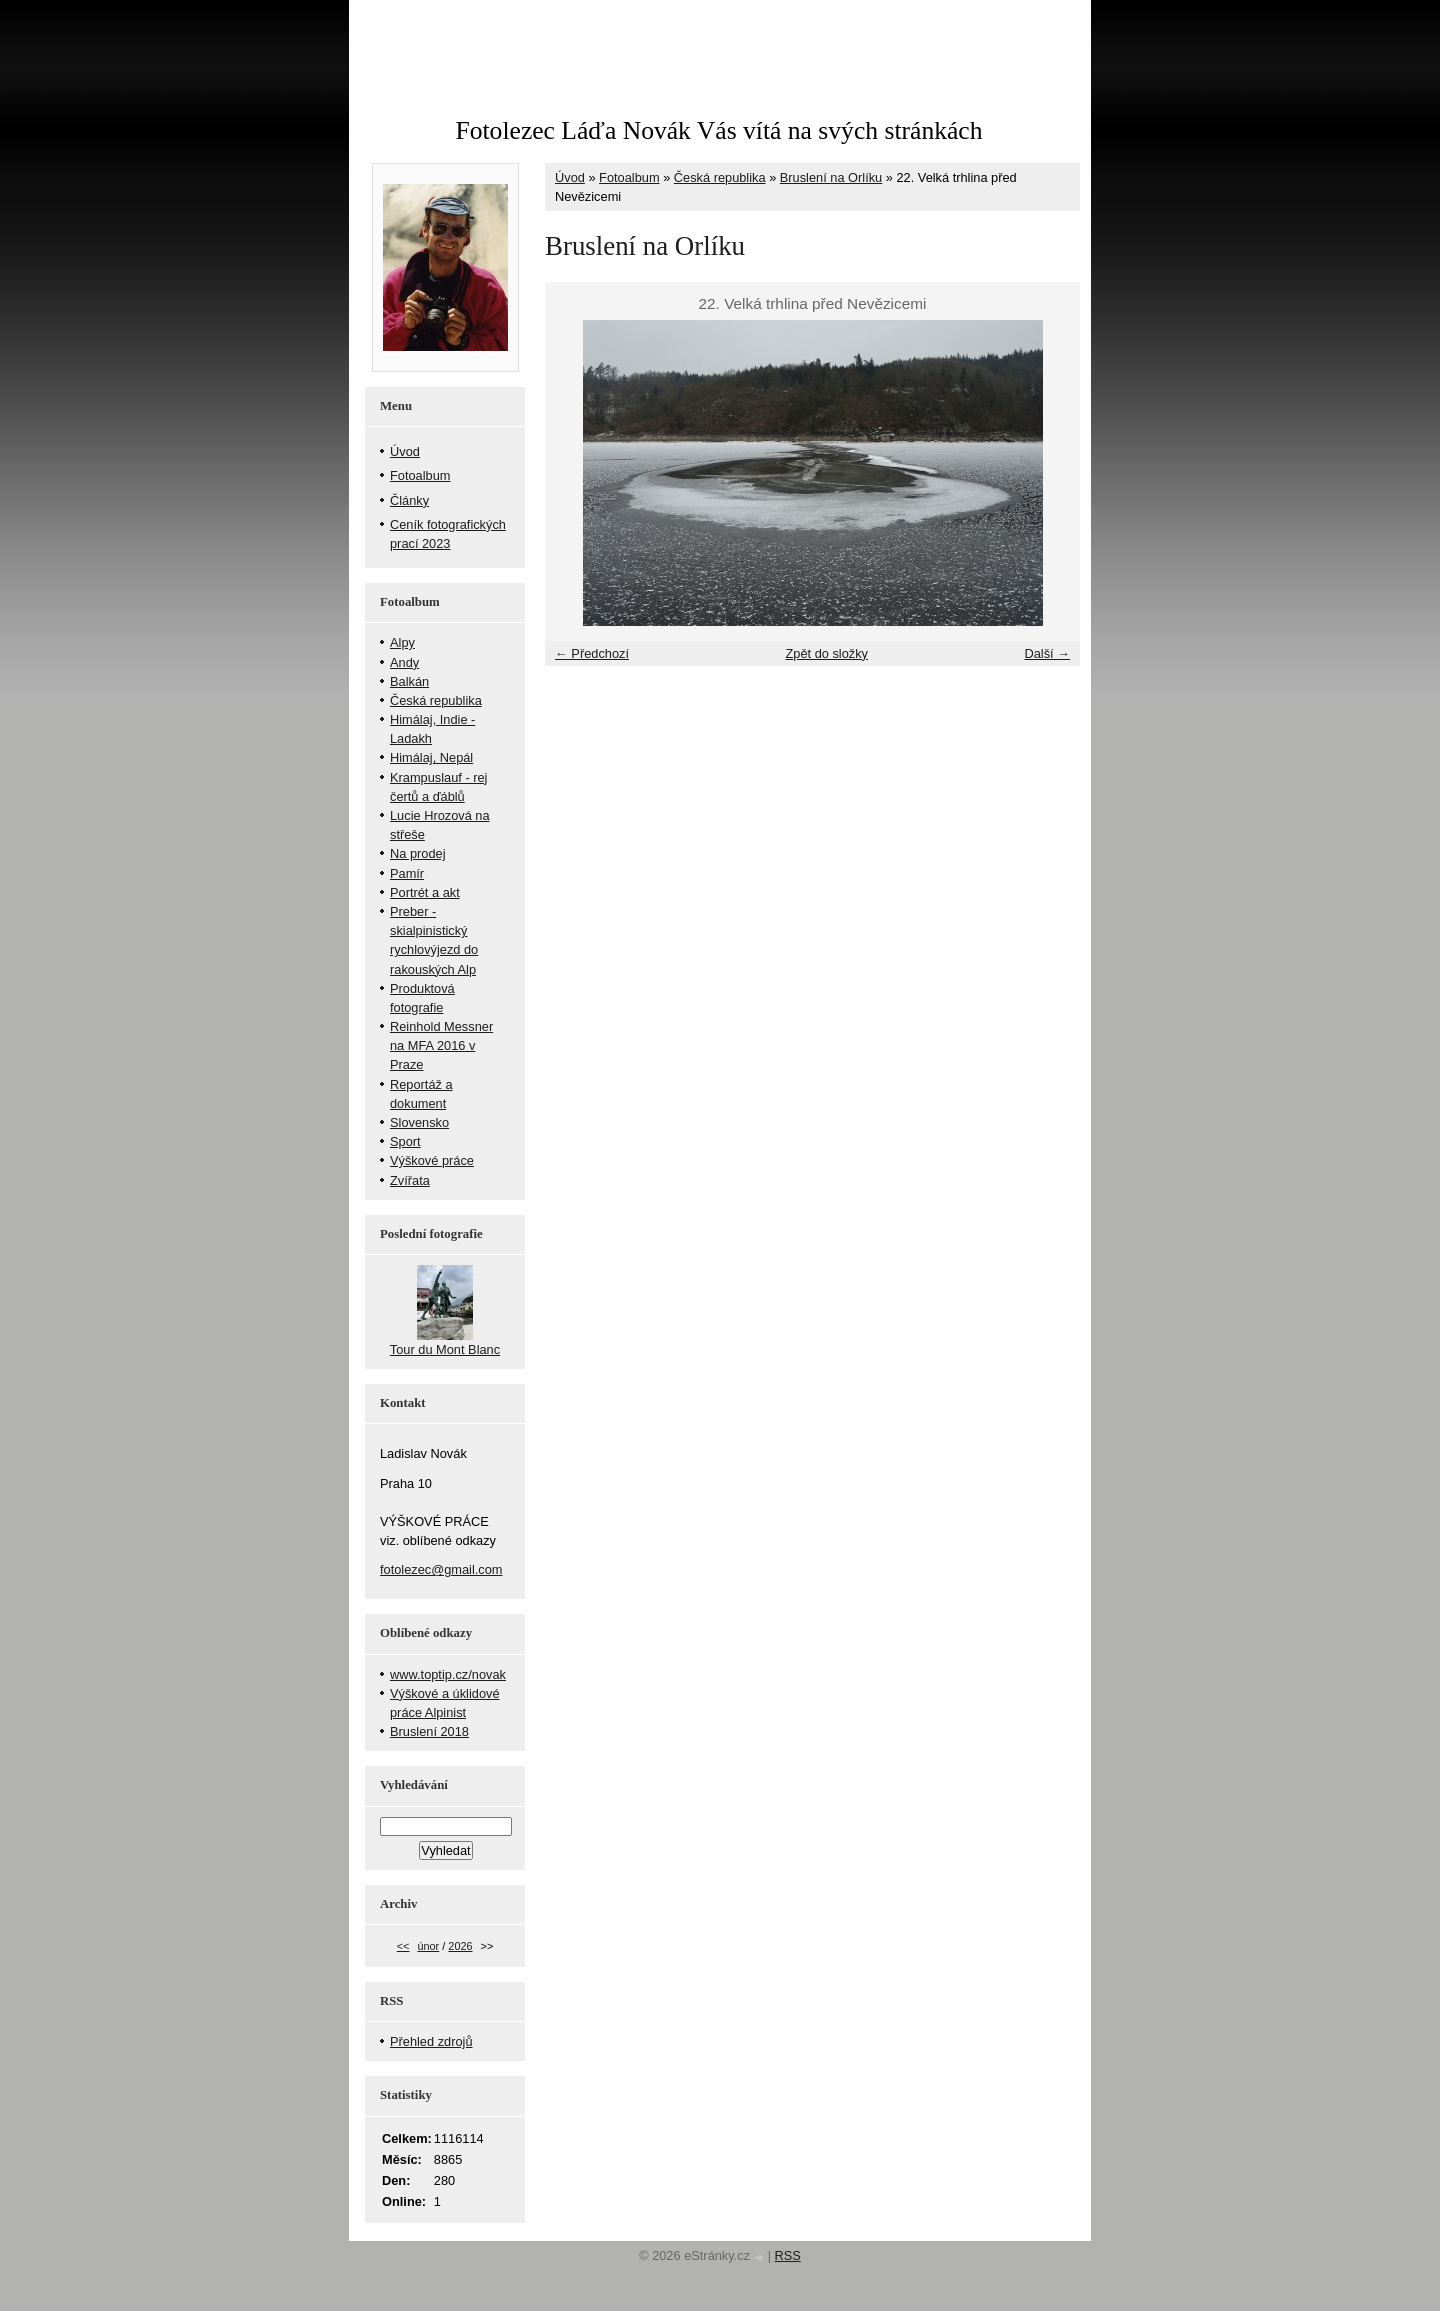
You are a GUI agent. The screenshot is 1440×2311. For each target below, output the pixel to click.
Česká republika (720, 177)
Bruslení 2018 (429, 1731)
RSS (788, 2255)
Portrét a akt (425, 892)
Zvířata (410, 1180)
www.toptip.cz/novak (448, 1674)
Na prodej (418, 853)
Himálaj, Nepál (431, 757)
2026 (460, 1946)
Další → (1047, 653)
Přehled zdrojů (431, 2041)
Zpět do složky (826, 653)
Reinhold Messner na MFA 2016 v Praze (441, 1045)
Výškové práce (432, 1160)
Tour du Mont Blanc (445, 1349)
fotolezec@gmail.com (441, 1569)
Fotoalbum (629, 177)
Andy (404, 662)
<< (403, 1946)
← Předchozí (592, 653)
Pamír (407, 873)
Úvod (570, 177)
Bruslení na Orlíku (831, 177)
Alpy (402, 642)
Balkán (409, 681)
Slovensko (419, 1122)
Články (409, 500)
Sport (405, 1141)
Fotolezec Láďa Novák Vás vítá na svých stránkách (718, 130)
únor (428, 1946)
